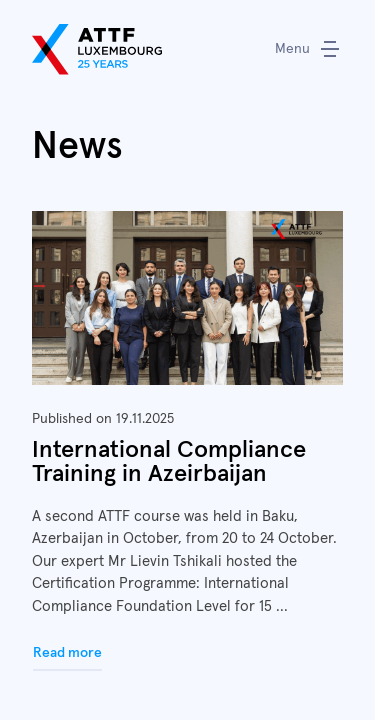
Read (187, 441)
